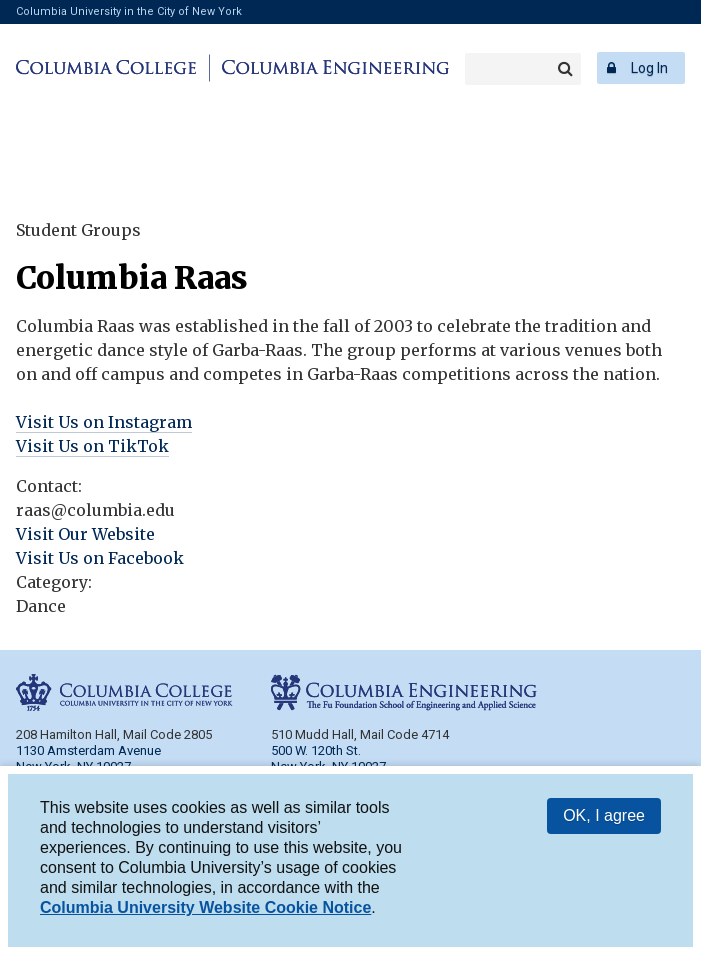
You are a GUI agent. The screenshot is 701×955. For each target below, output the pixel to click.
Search (565, 69)
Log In (649, 68)
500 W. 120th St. (316, 750)
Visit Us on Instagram (104, 422)
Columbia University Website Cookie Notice (205, 915)
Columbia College (109, 68)
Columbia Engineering (332, 68)
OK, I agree (604, 823)
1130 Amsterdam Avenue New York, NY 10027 (88, 758)
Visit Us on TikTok (92, 446)
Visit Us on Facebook (100, 558)
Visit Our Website (85, 534)
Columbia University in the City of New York (129, 11)
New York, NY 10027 (328, 766)
